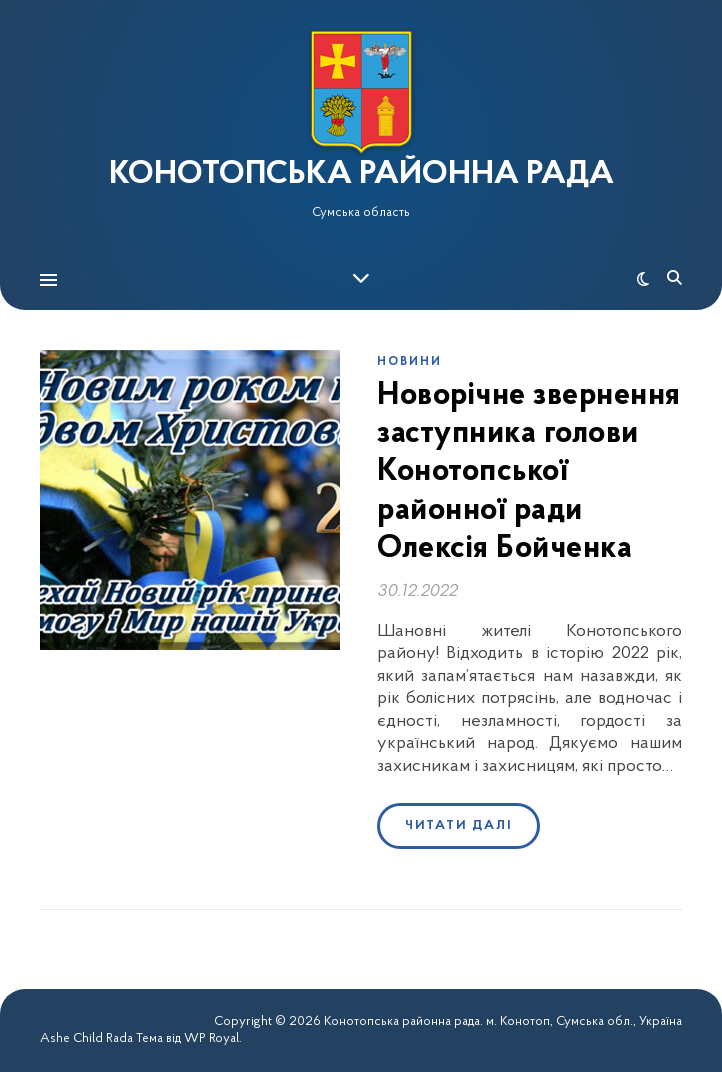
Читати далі (458, 825)
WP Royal (211, 1038)
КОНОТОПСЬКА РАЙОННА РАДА (361, 175)
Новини (409, 362)
